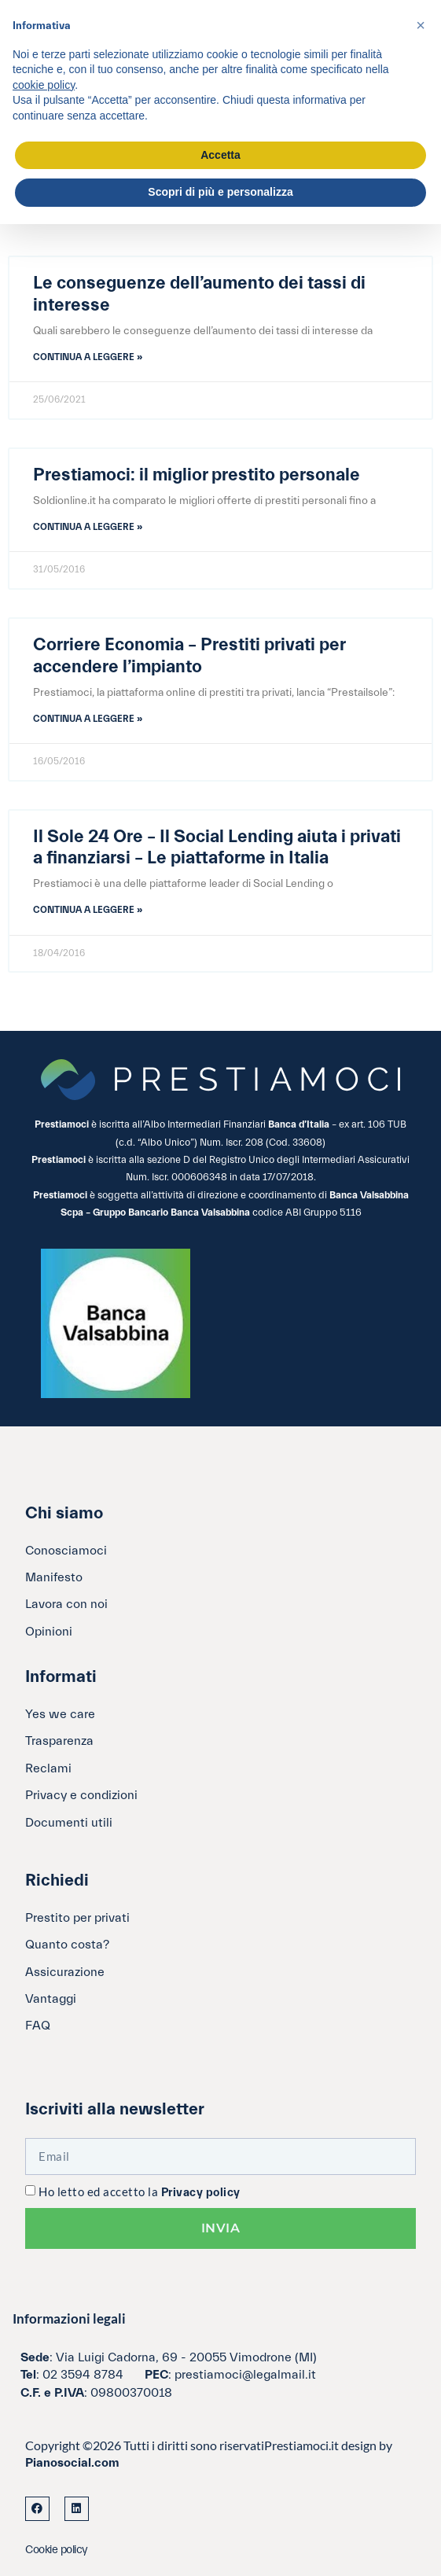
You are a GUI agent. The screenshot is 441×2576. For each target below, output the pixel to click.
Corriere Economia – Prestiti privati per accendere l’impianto (189, 656)
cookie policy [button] (44, 85)
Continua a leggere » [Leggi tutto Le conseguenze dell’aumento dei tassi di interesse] (87, 356)
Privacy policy (201, 2192)
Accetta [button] (220, 155)
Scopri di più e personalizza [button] (220, 192)
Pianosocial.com (72, 2463)
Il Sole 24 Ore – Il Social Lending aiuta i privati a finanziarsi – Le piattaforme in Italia (217, 847)
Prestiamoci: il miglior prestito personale (196, 475)
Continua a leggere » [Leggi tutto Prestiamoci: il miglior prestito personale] (87, 526)
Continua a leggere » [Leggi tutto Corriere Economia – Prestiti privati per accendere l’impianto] (87, 718)
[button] (420, 25)
